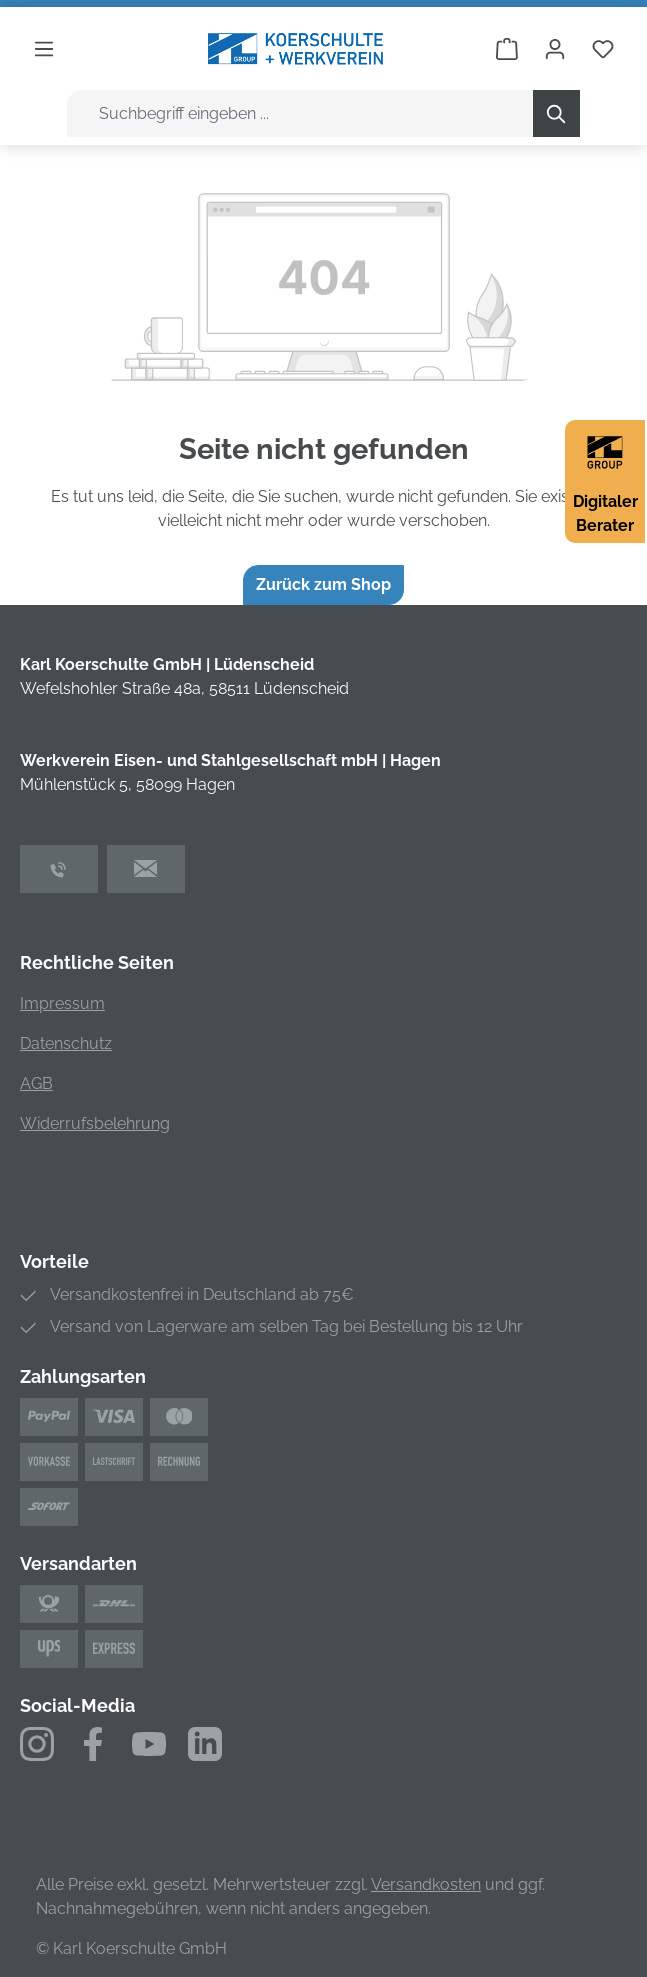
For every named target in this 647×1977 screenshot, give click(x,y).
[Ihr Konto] (555, 49)
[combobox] (300, 113)
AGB (36, 1083)
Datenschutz (66, 1043)
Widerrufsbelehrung (95, 1123)
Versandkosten (426, 1884)
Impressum (62, 1003)
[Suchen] (556, 113)
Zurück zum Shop (323, 584)
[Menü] (44, 49)
